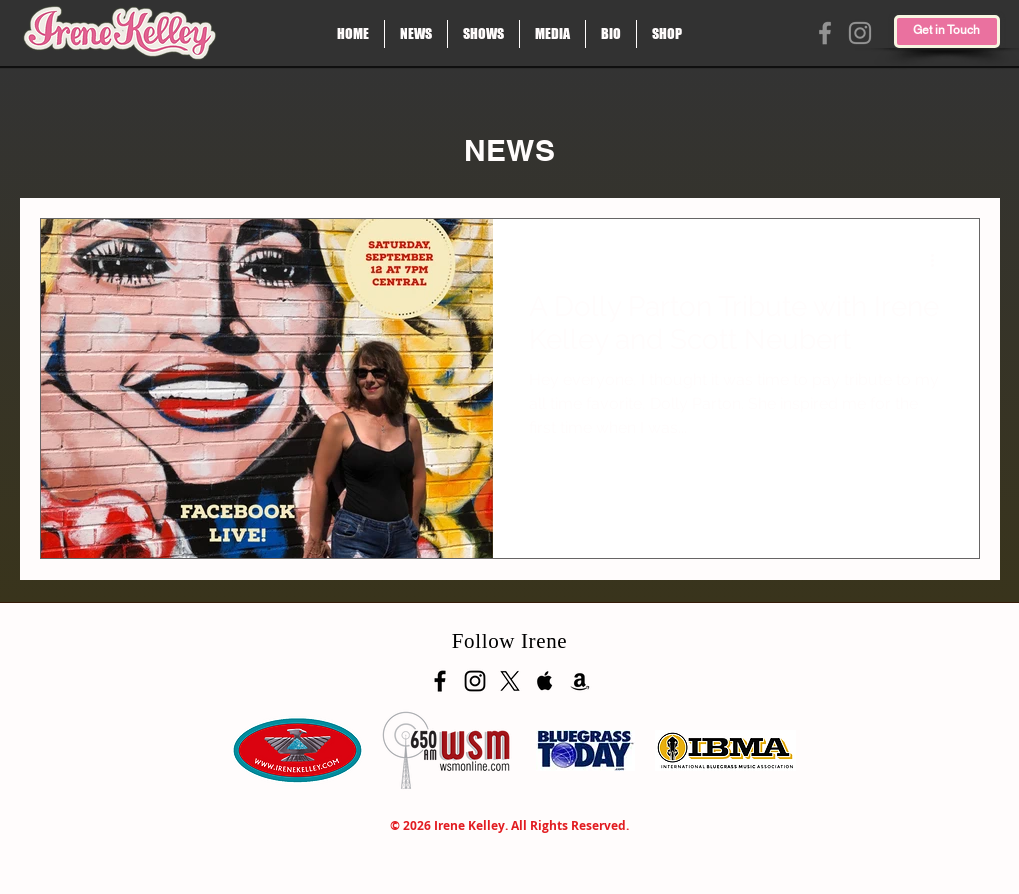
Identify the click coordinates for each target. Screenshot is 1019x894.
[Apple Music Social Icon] (545, 681)
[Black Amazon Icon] (580, 681)
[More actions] (940, 260)
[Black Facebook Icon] (440, 681)
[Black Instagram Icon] (475, 681)
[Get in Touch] (947, 31)
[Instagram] (860, 33)
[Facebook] (825, 33)
